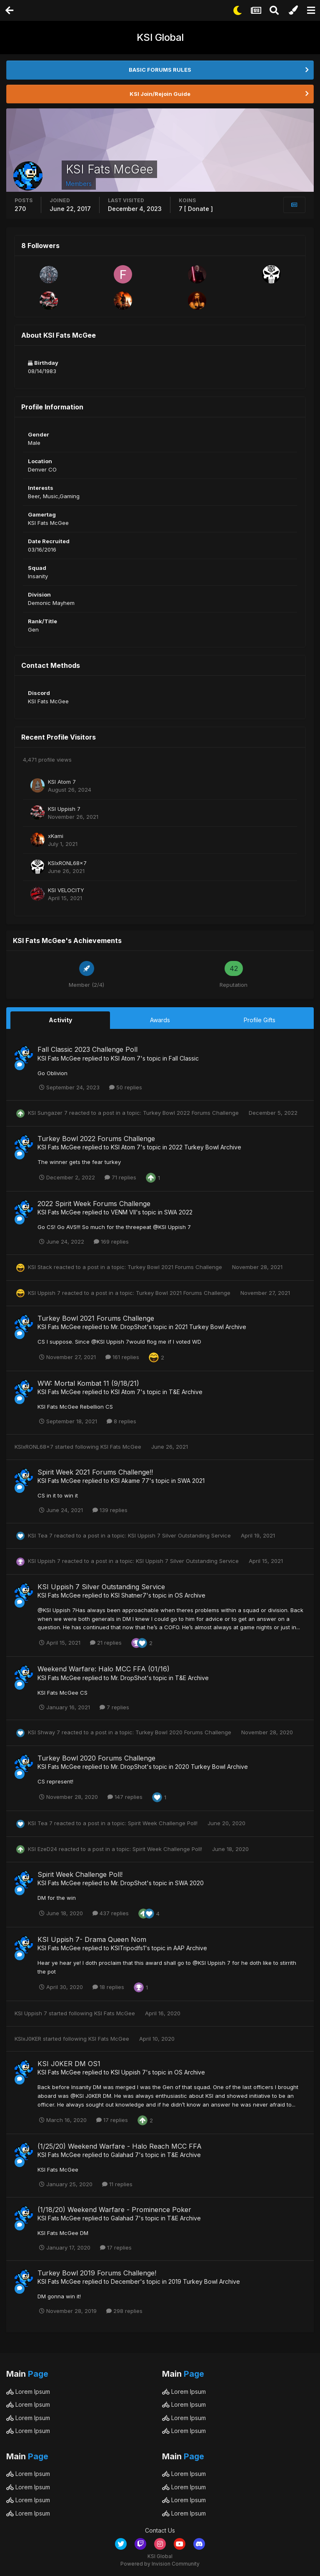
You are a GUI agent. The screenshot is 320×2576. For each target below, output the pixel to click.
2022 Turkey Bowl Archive (205, 1147)
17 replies (112, 2120)
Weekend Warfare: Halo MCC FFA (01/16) (104, 1669)
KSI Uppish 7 (64, 808)
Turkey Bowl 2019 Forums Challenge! (97, 2273)
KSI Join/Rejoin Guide (160, 93)
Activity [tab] (60, 1019)
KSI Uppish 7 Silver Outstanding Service (180, 1535)
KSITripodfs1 (128, 1947)
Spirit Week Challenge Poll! (163, 1823)
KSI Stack (40, 1267)
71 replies (120, 1177)
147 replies (125, 1796)
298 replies (124, 2311)
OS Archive (190, 1595)
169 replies (111, 1241)
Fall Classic (184, 1058)
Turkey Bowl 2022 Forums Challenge (191, 1112)
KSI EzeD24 (42, 1849)
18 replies (108, 1987)
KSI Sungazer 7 (48, 1112)
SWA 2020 (189, 1882)
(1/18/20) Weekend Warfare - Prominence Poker (114, 2209)
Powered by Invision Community (160, 2564)
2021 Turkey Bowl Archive (210, 1326)
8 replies (121, 1421)
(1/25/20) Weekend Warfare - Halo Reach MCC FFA (120, 2146)
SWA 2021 (191, 1480)
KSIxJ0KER (28, 2038)
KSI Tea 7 (40, 1535)
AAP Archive (190, 1947)
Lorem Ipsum (28, 2391)
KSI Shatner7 (128, 1595)
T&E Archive (185, 1391)
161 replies (122, 1357)
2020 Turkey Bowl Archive (211, 1766)
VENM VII (123, 1212)
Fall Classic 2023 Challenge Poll (88, 1049)
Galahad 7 (125, 2154)
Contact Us (160, 2530)
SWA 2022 (178, 1212)
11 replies (117, 2184)
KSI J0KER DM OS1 (69, 2063)
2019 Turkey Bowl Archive (204, 2281)
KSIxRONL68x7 (67, 863)
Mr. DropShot (129, 1326)
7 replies (114, 1707)
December (125, 2281)
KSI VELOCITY (66, 890)
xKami (55, 836)
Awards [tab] (160, 1019)
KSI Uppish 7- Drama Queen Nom (92, 1939)
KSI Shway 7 (44, 1732)
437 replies (110, 1913)
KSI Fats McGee (59, 1058)
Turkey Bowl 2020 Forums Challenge (184, 1732)
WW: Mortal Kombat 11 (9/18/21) (88, 1383)
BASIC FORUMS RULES (160, 69)
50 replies (125, 1087)
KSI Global (160, 37)
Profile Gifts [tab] (259, 1019)
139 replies (110, 1510)
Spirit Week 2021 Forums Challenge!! (95, 1472)
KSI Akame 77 (130, 1480)
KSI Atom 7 (62, 781)
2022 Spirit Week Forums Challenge (94, 1203)
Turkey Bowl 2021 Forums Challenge (176, 1267)
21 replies (106, 1642)
